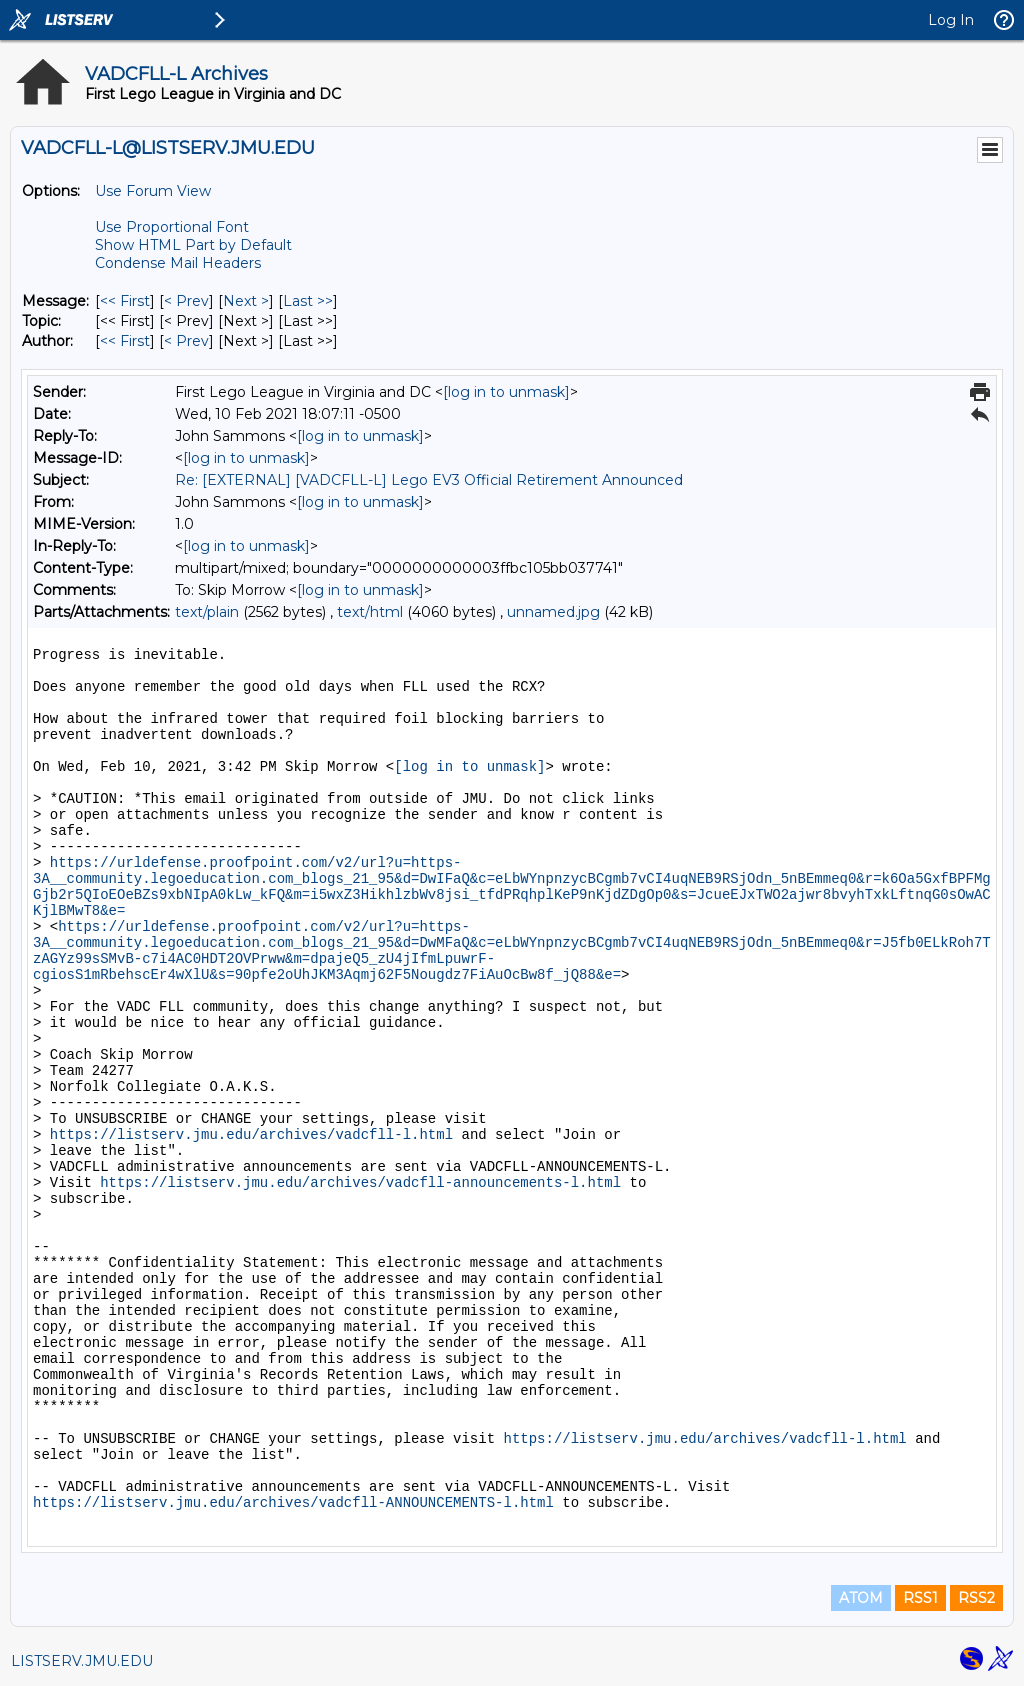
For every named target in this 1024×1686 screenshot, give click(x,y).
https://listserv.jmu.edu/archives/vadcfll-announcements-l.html (360, 1183)
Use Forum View (153, 191)
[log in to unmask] (506, 392)
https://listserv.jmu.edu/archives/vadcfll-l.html (251, 1135)
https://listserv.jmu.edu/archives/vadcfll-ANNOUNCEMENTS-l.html (293, 1503)
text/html (370, 612)
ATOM (861, 1598)
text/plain (207, 612)
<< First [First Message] (125, 301)
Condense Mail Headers (178, 263)
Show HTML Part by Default (193, 245)
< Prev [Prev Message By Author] (186, 341)
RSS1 (920, 1598)
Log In (951, 20)
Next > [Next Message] (246, 301)
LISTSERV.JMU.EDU (82, 1661)
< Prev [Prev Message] (186, 301)
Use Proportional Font (172, 227)
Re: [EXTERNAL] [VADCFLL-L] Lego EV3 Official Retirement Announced (429, 480)
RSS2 (976, 1598)
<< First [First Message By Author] (125, 341)
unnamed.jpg (553, 612)
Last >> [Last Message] (308, 301)
